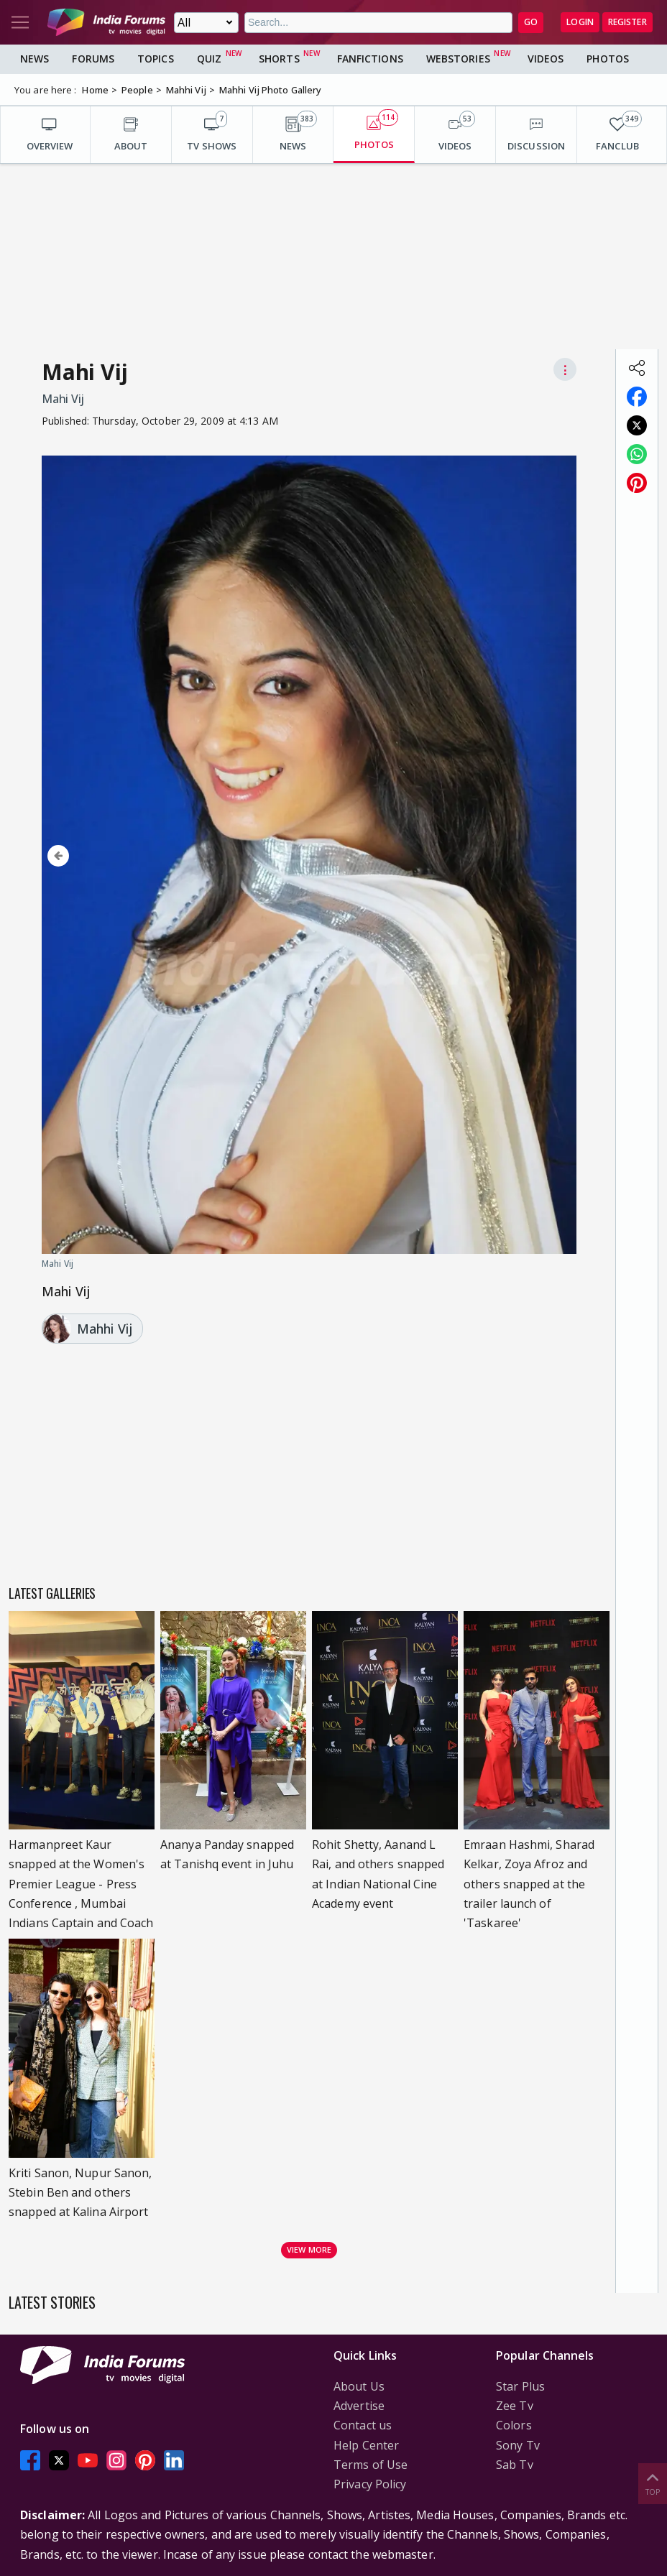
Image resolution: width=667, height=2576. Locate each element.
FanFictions (370, 58)
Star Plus (520, 2386)
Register (627, 22)
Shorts (279, 58)
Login (580, 22)
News (34, 58)
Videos (546, 58)
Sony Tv (518, 2445)
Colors (514, 2425)
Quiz (209, 58)
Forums (93, 58)
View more (309, 2249)
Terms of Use (371, 2465)
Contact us (363, 2425)
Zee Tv (514, 2406)
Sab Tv (514, 2465)
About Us (359, 2386)
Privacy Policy (370, 2484)
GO (531, 22)
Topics (155, 58)
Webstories (458, 58)
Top (652, 2483)
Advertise (359, 2406)
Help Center (366, 2445)
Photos (607, 58)
